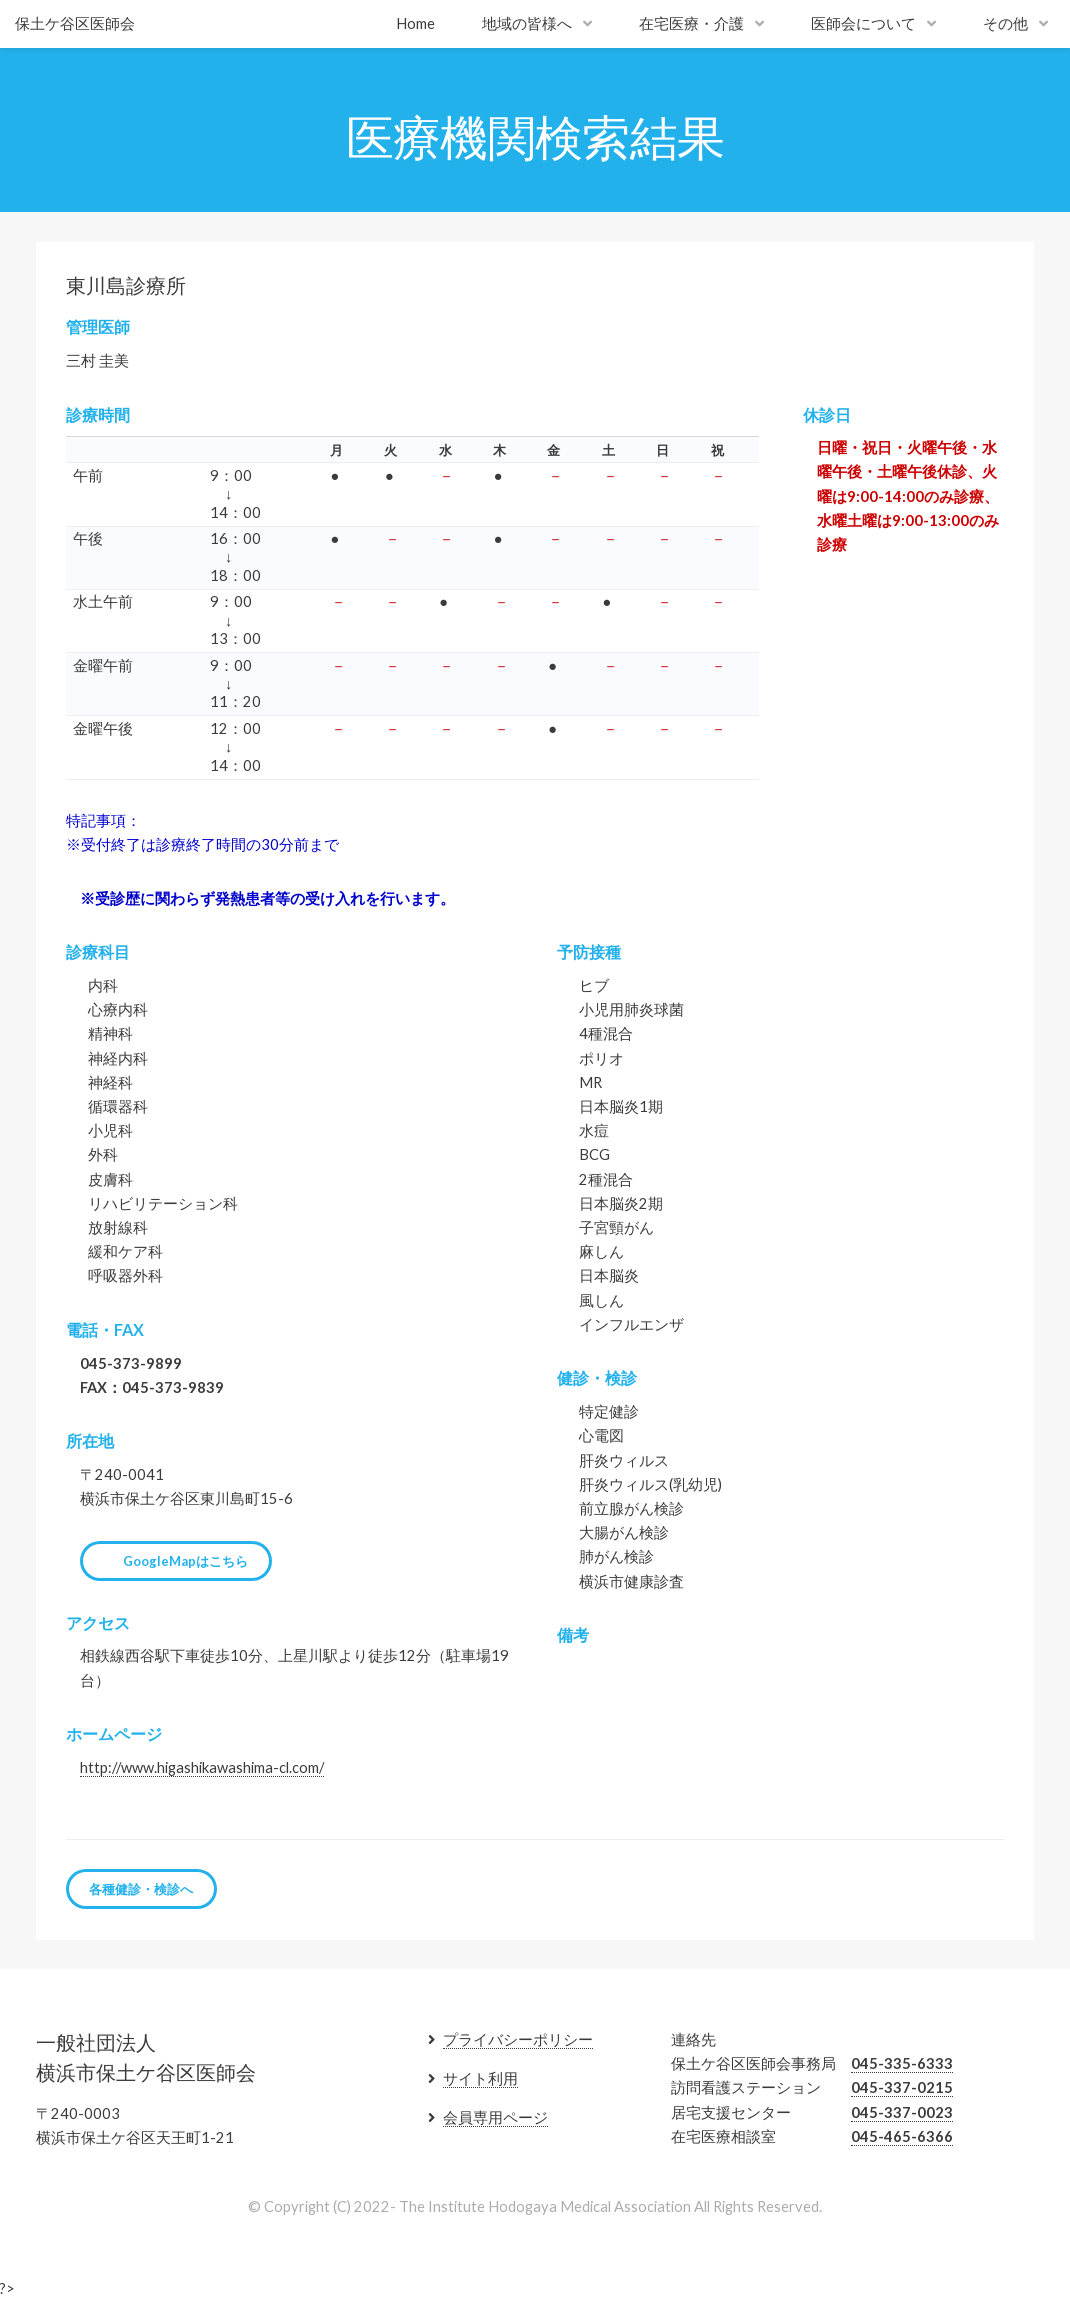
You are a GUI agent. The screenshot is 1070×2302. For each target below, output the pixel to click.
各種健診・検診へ (141, 1889)
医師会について (863, 23)
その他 (1005, 23)
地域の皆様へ (527, 23)
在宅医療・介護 (691, 23)
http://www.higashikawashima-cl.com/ (202, 1767)
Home (415, 23)
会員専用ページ (495, 2117)
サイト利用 (480, 2078)
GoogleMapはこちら (185, 1561)
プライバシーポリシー (518, 2039)
